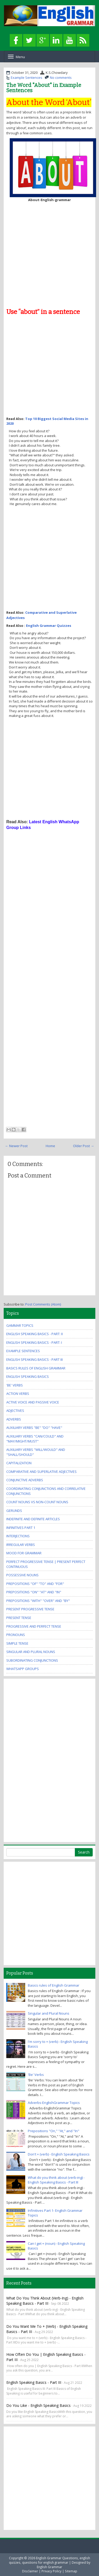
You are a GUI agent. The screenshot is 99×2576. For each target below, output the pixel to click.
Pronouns (15, 1634)
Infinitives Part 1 (20, 1527)
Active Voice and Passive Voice (32, 1402)
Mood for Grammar (23, 1553)
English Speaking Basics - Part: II (34, 1333)
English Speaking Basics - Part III (34, 1359)
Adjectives (15, 1410)
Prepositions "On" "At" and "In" (33, 1592)
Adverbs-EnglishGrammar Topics (54, 2102)
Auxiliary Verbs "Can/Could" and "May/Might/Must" (35, 1439)
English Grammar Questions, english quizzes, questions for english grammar (49, 2560)
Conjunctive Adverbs (24, 1480)
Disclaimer (30, 2571)
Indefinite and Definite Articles (33, 1519)
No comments (61, 77)
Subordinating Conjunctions (32, 1660)
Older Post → (83, 1145)
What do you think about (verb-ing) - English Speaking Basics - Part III (56, 2180)
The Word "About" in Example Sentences (43, 87)
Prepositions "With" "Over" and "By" (38, 1600)
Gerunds (14, 1510)
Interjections (18, 1536)
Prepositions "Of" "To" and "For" (35, 1583)
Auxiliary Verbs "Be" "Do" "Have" (34, 1427)
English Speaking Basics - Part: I (34, 1342)
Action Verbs (17, 1393)
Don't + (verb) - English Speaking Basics (59, 2154)
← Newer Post (16, 1145)
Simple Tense (17, 1643)
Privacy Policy (51, 2571)
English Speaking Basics (27, 1376)
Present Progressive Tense (30, 1609)
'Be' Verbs (14, 1385)
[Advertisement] (49, 254)
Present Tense (18, 1617)
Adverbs (13, 1419)
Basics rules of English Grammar (35, 1368)
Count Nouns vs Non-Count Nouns (37, 1502)
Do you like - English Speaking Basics (38, 2405)
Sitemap (71, 2571)
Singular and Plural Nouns (30, 1651)
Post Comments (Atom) (43, 1304)
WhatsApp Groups (22, 1668)
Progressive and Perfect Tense (33, 1626)
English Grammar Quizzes (48, 625)
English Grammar (49, 2567)
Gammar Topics (19, 1325)
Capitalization (19, 1463)
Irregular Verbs (20, 1544)
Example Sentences (26, 77)
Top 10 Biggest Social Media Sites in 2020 (47, 421)
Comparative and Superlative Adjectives (41, 1471)
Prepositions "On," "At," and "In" (53, 2131)
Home (50, 1145)
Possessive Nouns (22, 1575)
